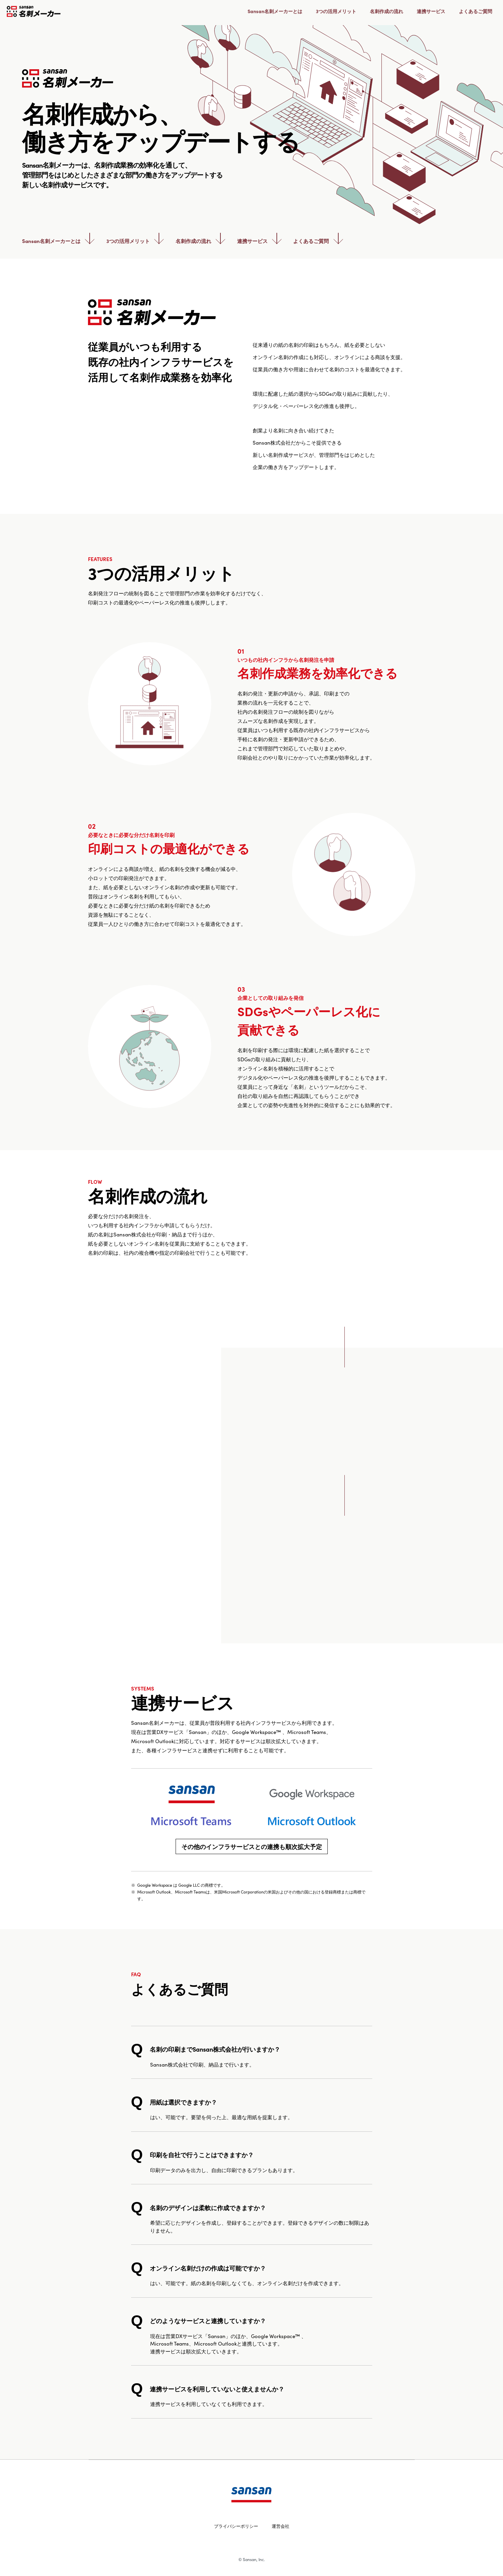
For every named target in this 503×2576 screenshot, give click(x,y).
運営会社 (280, 2526)
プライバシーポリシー (236, 2526)
